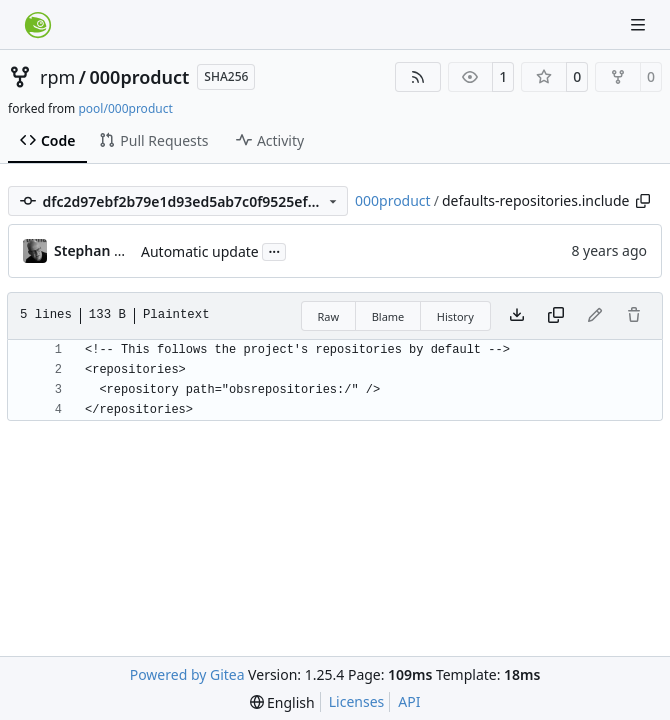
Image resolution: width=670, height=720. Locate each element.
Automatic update (200, 251)
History (455, 316)
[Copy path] (643, 201)
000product (140, 77)
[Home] (38, 25)
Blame (388, 316)
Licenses (357, 701)
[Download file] (517, 316)
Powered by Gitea (187, 674)
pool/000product (125, 108)
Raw (329, 316)
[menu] (282, 702)
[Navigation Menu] (640, 24)
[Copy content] (556, 316)
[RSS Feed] (418, 77)
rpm (57, 77)
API (409, 701)
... (274, 250)
